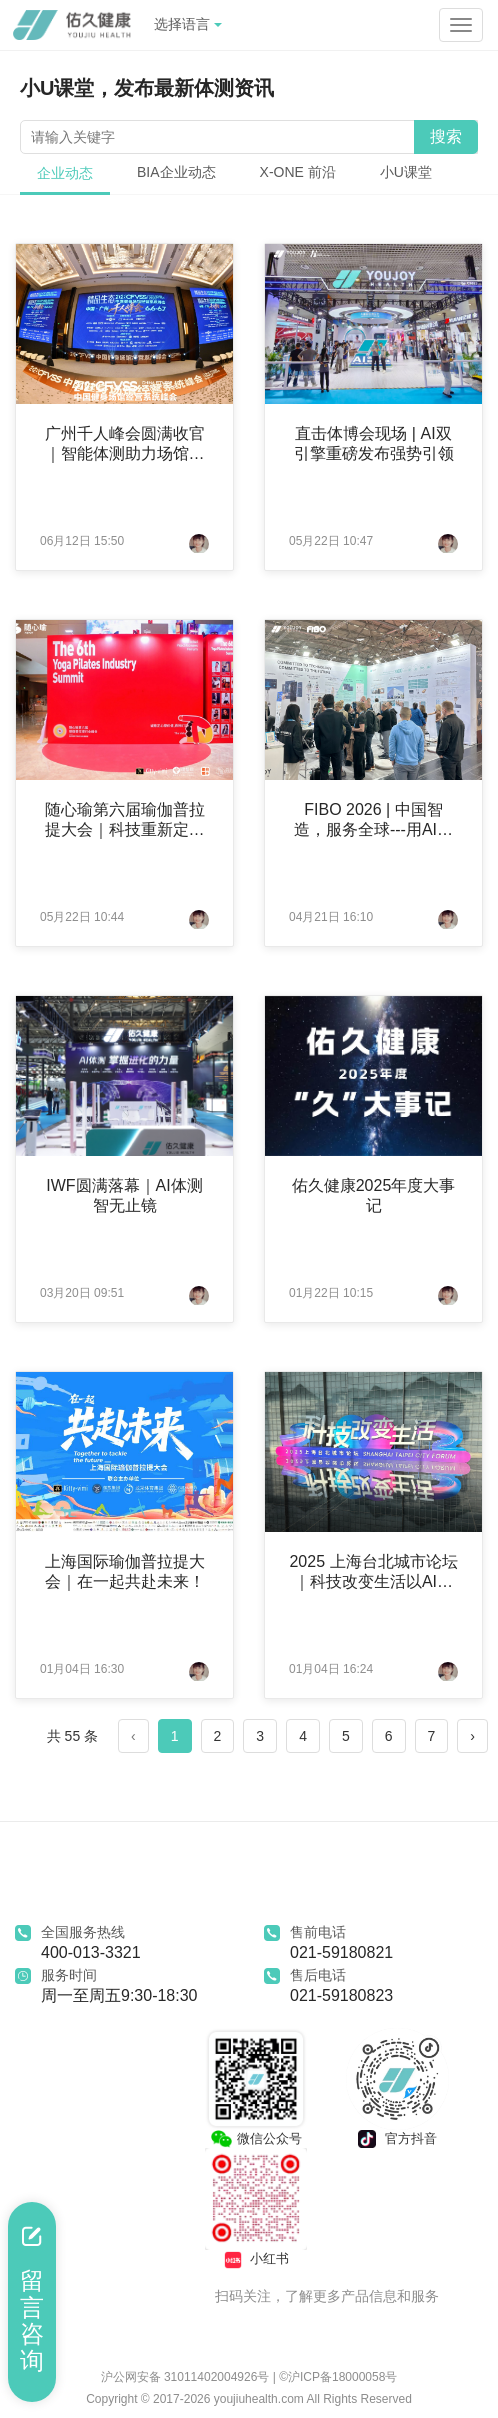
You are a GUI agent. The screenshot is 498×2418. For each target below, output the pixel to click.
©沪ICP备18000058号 (338, 2377)
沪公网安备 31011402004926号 (187, 2377)
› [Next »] (472, 1736)
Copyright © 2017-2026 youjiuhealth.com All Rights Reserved (249, 2399)
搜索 (446, 136)
